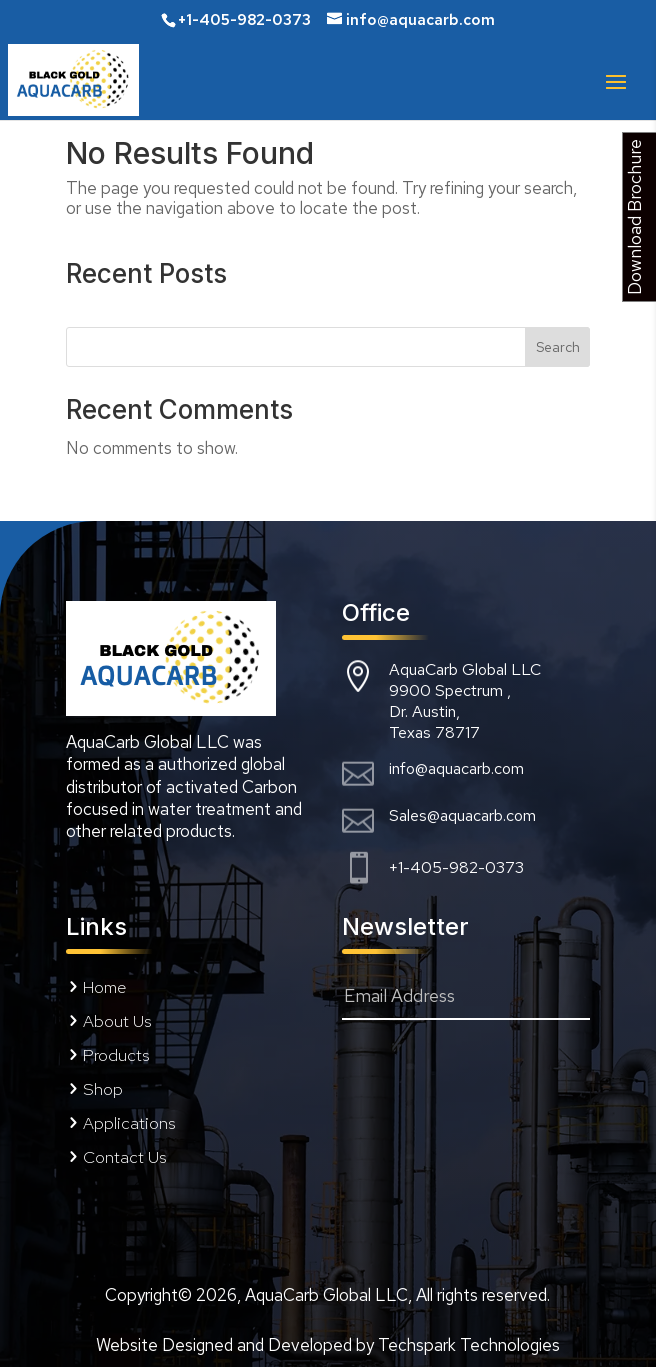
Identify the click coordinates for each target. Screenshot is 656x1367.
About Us (117, 1021)
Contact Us (125, 1157)
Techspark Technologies (469, 1345)
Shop (103, 1089)
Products (116, 1055)
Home (104, 987)
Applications (129, 1123)
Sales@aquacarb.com (462, 815)
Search (558, 347)
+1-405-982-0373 (456, 867)
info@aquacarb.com (456, 768)
